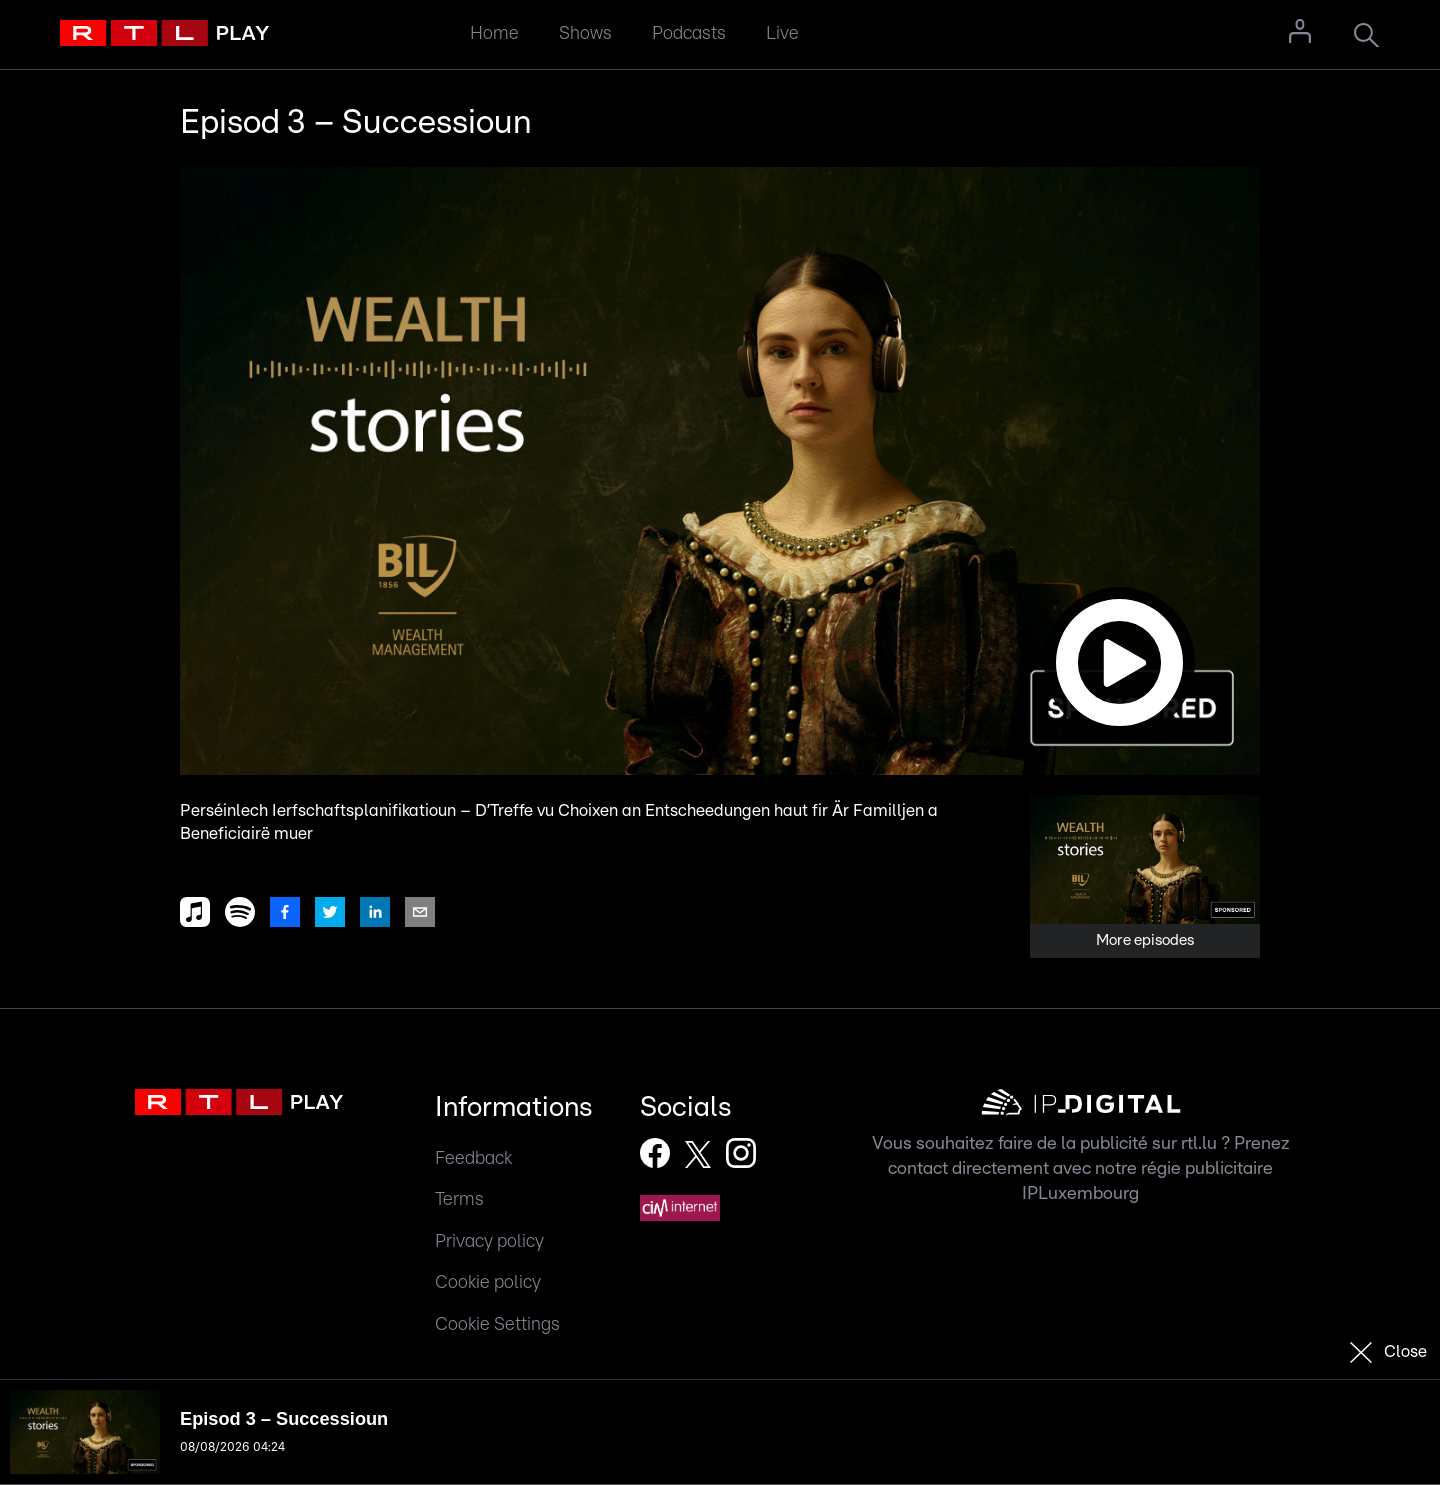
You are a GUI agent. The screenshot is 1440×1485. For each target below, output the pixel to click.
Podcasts (689, 33)
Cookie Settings (497, 1324)
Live (782, 33)
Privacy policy (489, 1241)
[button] (720, 471)
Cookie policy (488, 1282)
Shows (585, 33)
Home (494, 33)
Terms (459, 1199)
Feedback (473, 1158)
